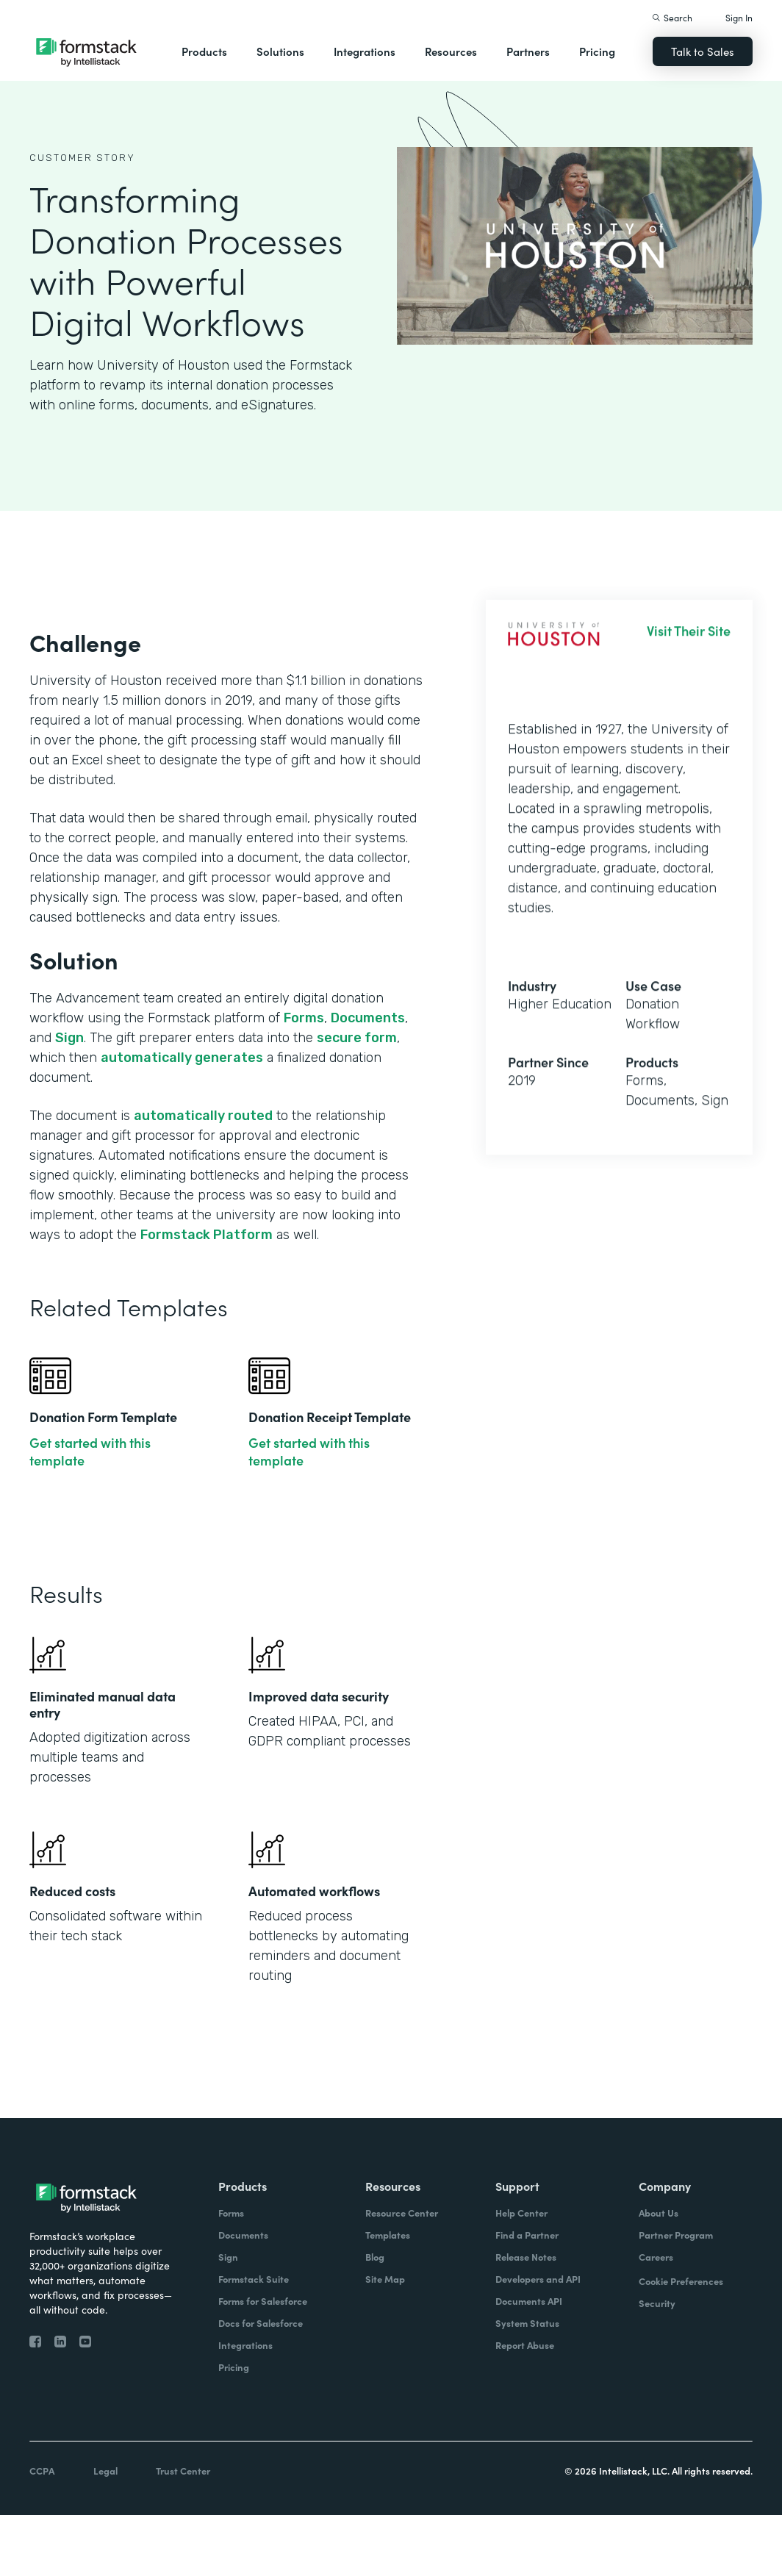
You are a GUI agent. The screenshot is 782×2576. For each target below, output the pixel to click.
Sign (69, 1038)
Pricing (597, 51)
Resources (451, 51)
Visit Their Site (689, 640)
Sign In (739, 17)
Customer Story (82, 157)
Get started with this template (90, 1451)
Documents (368, 1018)
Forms (304, 1018)
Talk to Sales (702, 51)
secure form (357, 1038)
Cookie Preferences (681, 2281)
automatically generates (182, 1058)
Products (204, 51)
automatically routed (203, 1116)
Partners (528, 51)
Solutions (280, 51)
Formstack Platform (206, 1235)
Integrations (364, 51)
